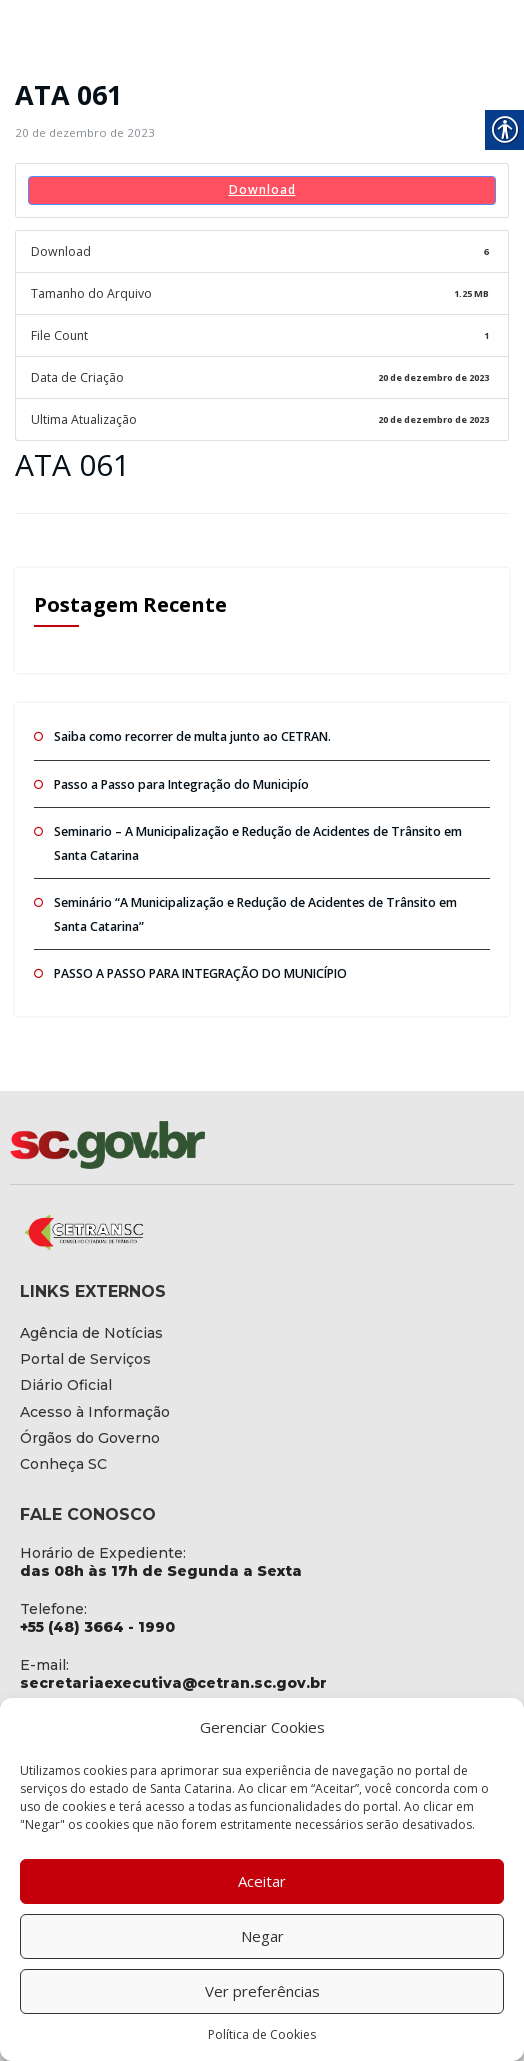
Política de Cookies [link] (262, 2034)
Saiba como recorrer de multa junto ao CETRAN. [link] (190, 731)
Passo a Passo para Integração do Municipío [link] (179, 777)
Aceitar (262, 1881)
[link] (82, 132)
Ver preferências (262, 1991)
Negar (262, 1936)
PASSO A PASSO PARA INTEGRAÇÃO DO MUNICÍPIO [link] (198, 962)
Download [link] (262, 189)
